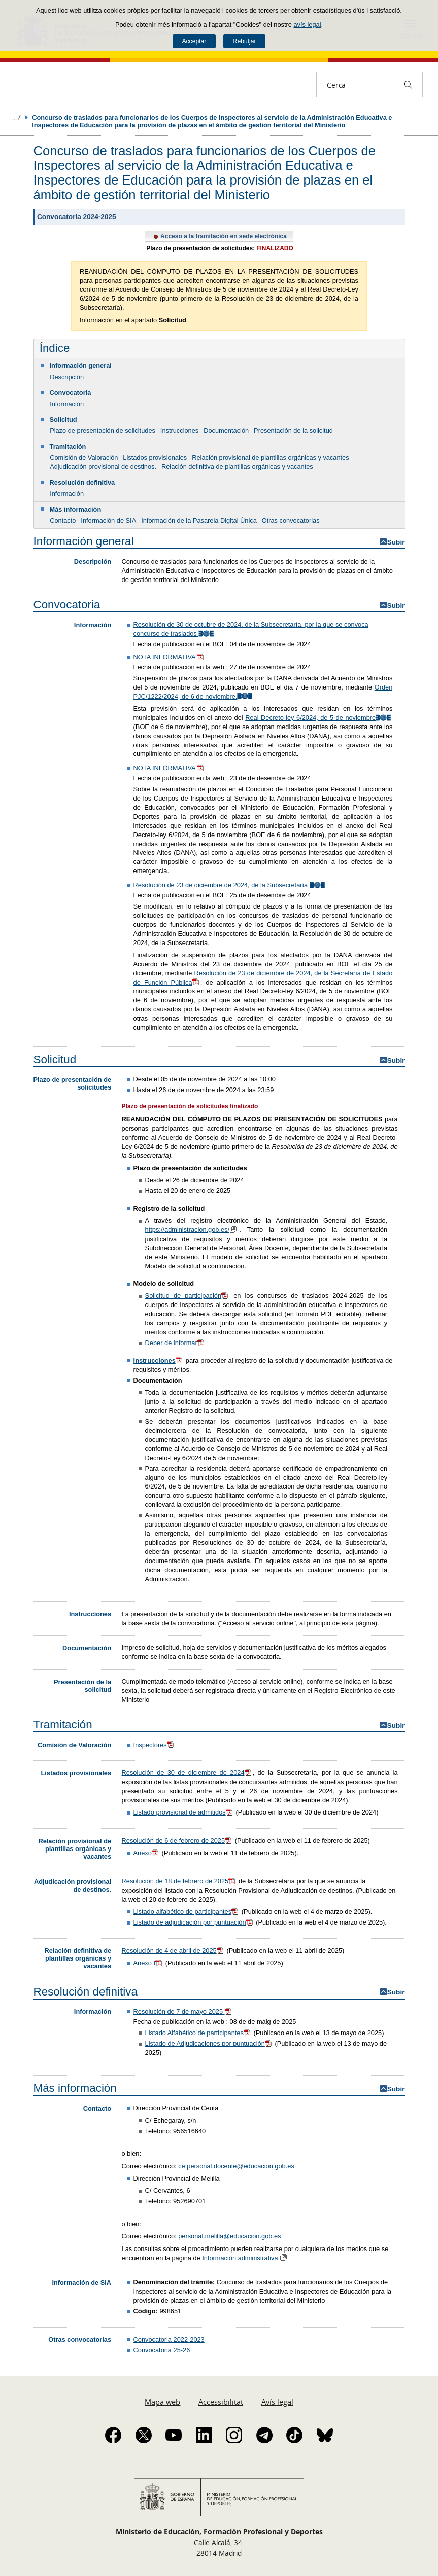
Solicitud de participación (187, 1295)
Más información (76, 509)
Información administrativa (245, 2258)
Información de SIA (108, 520)
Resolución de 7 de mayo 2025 (183, 2011)
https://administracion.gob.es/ (192, 1229)
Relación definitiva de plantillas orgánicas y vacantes (237, 466)
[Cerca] (408, 85)
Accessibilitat (220, 2402)
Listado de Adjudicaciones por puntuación (209, 2043)
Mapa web (162, 2402)
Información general (81, 365)
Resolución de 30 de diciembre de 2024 (187, 1772)
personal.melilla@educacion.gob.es (229, 2236)
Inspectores (154, 1745)
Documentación (226, 430)
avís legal (307, 24)
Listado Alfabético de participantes (198, 2033)
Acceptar (194, 41)
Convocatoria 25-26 (161, 2350)
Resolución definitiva (82, 482)
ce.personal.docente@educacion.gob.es (236, 2166)
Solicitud (63, 419)
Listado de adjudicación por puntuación (193, 1922)
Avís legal (277, 2402)
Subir (396, 542)
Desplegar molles (16, 117)
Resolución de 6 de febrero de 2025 (177, 1840)
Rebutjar (244, 41)
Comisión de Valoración (84, 457)
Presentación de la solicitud (293, 430)
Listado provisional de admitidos (183, 1812)
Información (67, 404)
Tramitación (68, 446)
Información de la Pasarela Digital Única (199, 520)
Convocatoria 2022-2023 (169, 2339)
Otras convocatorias (291, 520)
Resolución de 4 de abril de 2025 (173, 1950)
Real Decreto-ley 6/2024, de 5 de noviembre (318, 717)
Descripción (67, 377)
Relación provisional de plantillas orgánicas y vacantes (270, 457)
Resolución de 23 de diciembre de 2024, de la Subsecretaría (229, 885)
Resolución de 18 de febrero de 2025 (179, 1881)
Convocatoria (70, 392)
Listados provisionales (155, 457)
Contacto (63, 520)
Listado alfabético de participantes (186, 1911)
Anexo (146, 1853)
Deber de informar (175, 1343)
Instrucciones (179, 430)
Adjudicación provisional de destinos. (103, 466)
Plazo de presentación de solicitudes (102, 430)
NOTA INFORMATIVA (169, 657)
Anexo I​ (148, 1963)
